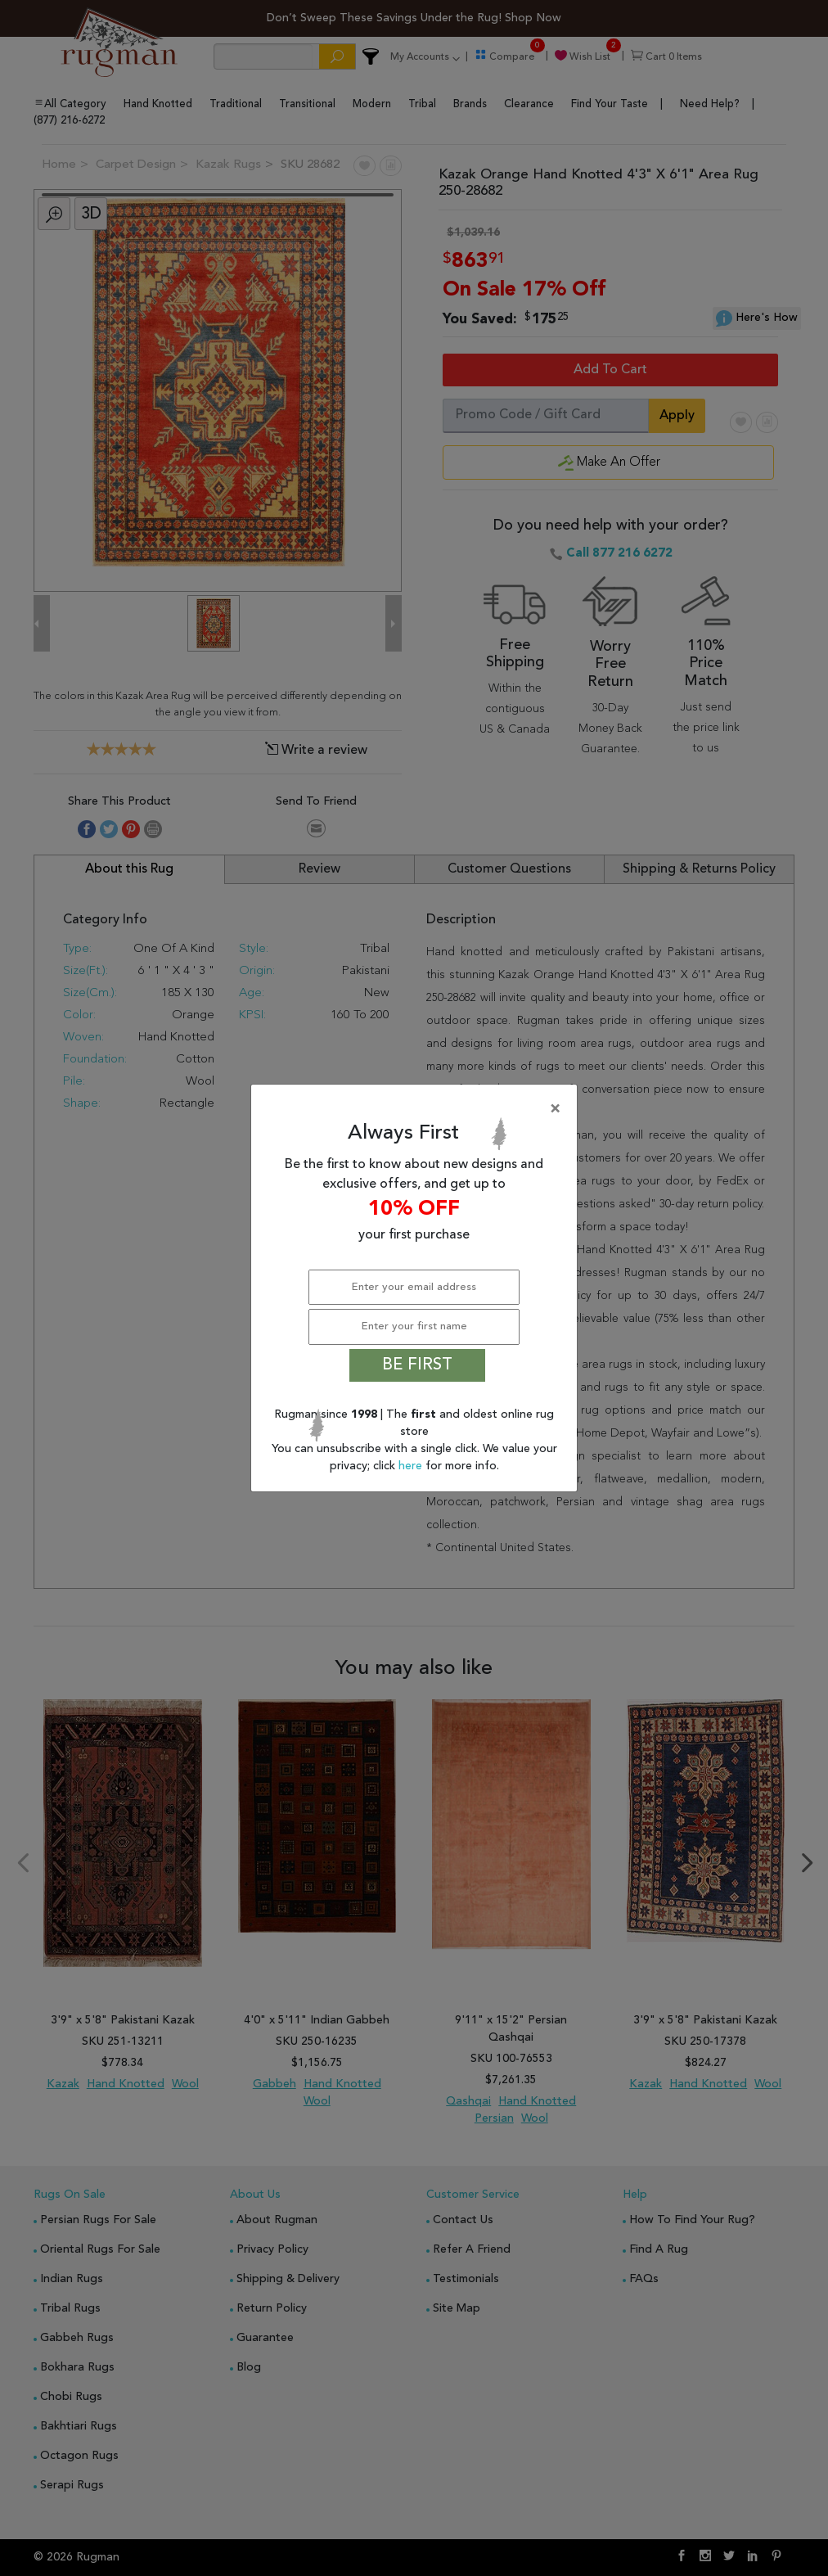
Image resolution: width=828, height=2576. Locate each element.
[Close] (417, 1109)
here (411, 1466)
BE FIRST (417, 1365)
